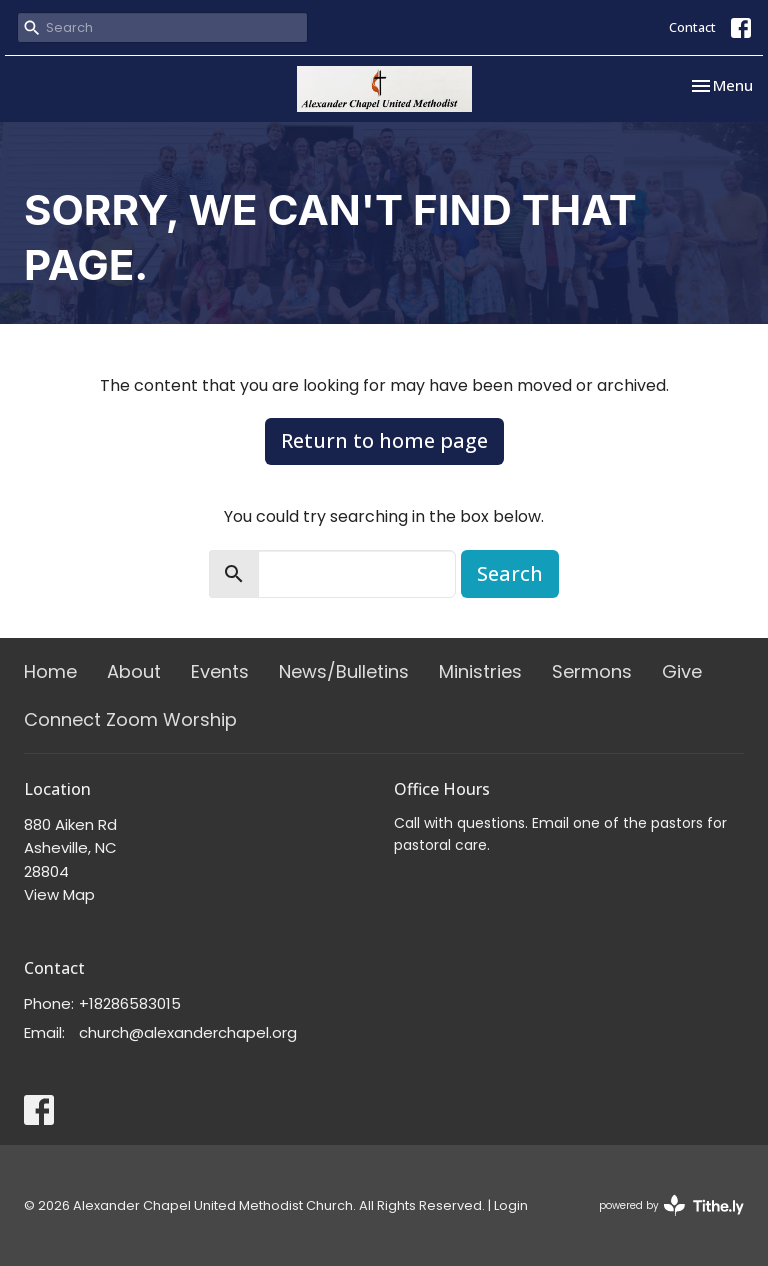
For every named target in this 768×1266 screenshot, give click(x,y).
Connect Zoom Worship (130, 719)
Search (510, 573)
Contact (692, 27)
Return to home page (384, 440)
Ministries (480, 671)
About (134, 671)
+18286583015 (130, 1003)
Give (682, 671)
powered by (671, 1205)
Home (50, 671)
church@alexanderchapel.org (188, 1032)
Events (220, 671)
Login (511, 1205)
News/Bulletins (344, 671)
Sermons (592, 671)
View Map (59, 894)
